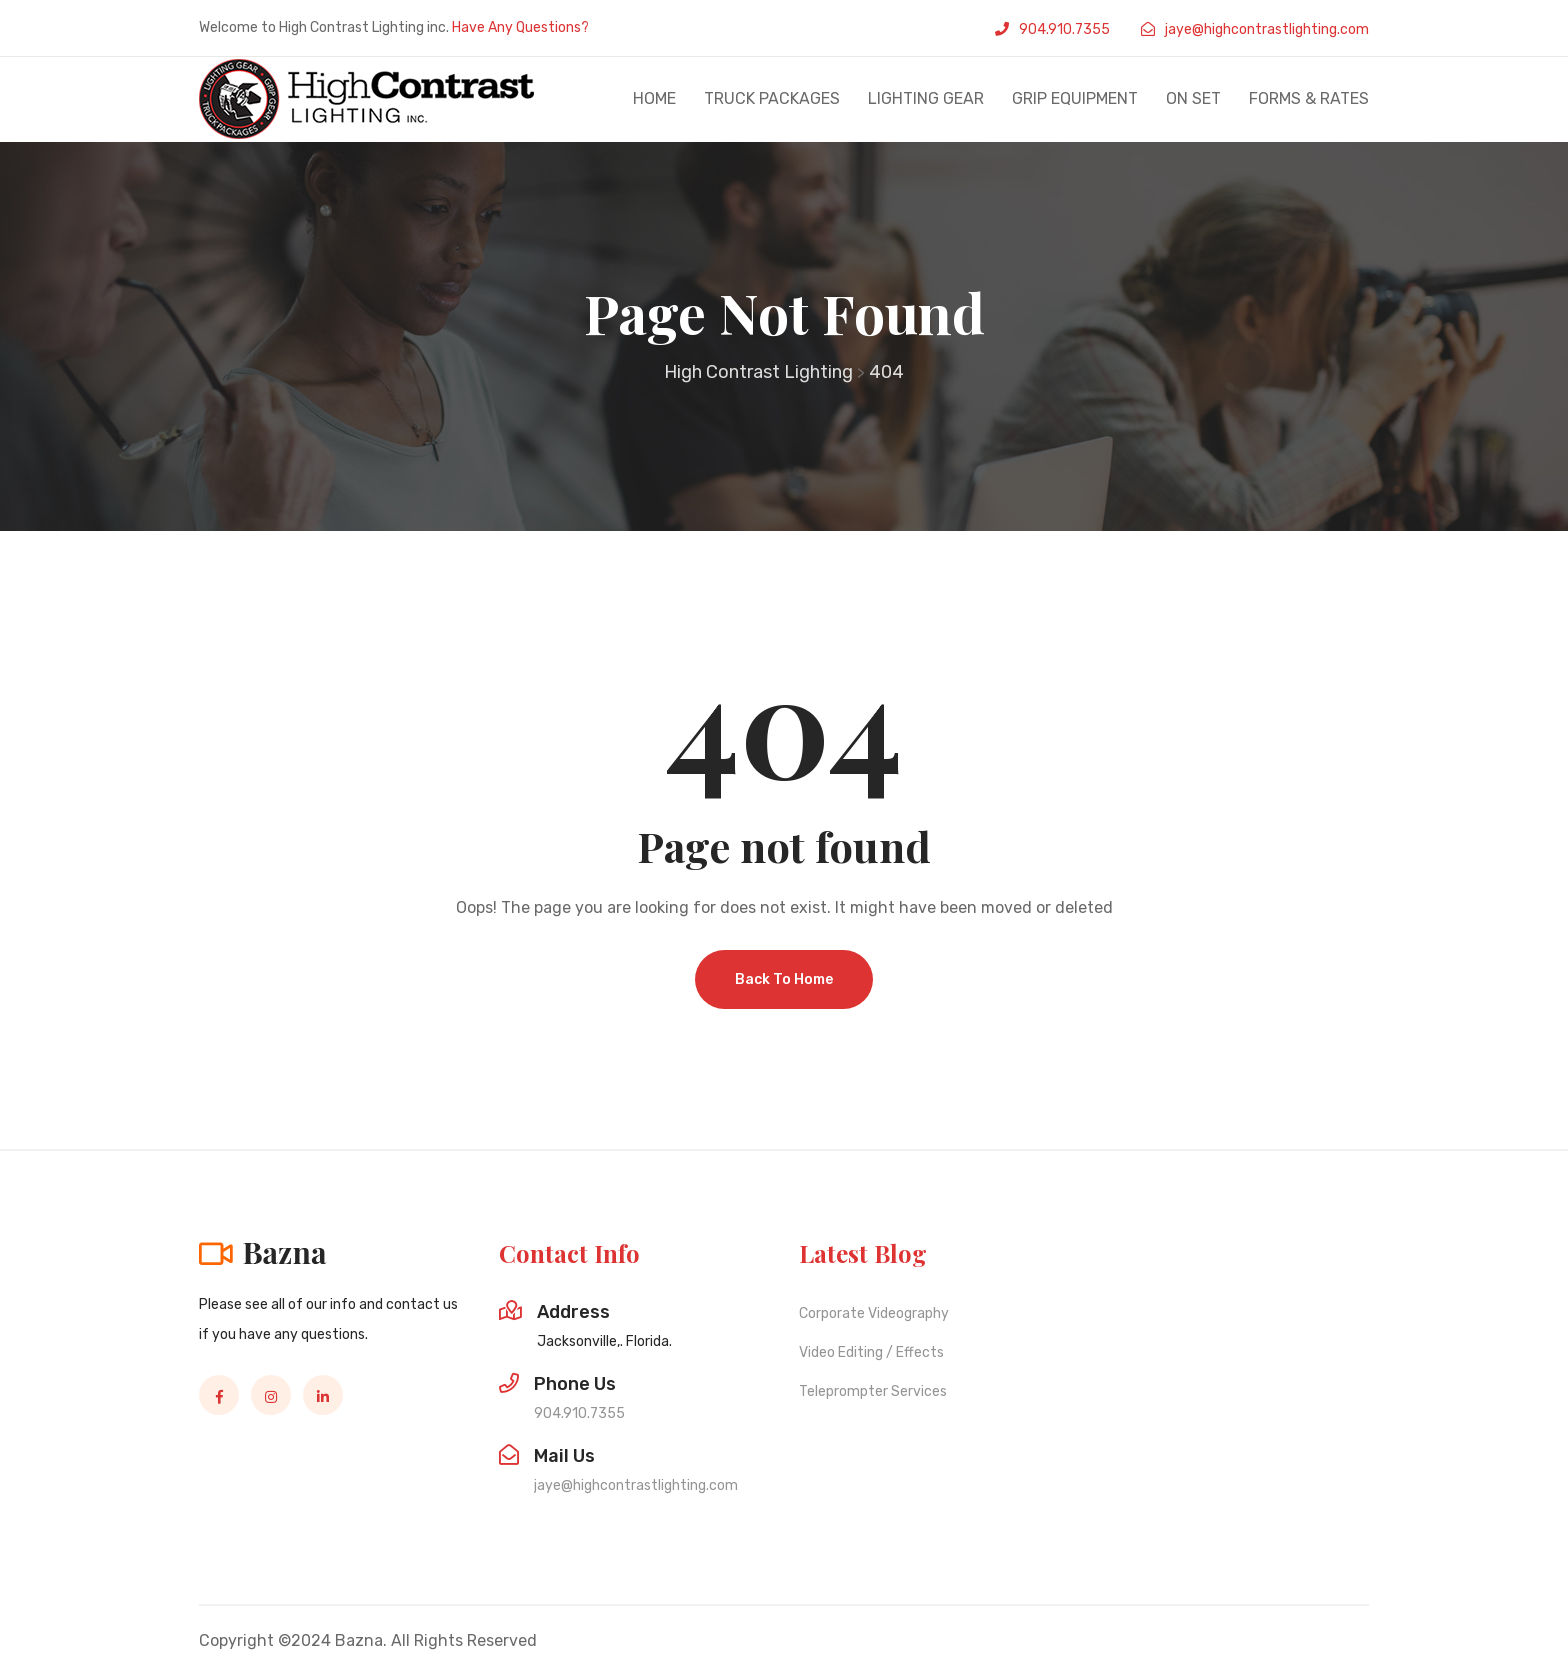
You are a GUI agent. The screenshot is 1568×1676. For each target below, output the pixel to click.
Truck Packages (772, 99)
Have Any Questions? (520, 27)
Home (654, 99)
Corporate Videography (874, 1313)
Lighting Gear (926, 99)
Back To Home (784, 979)
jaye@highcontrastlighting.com (1267, 29)
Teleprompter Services (873, 1391)
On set (1193, 99)
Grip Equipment (1075, 99)
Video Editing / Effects (871, 1352)
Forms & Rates (1309, 99)
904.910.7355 (1064, 29)
